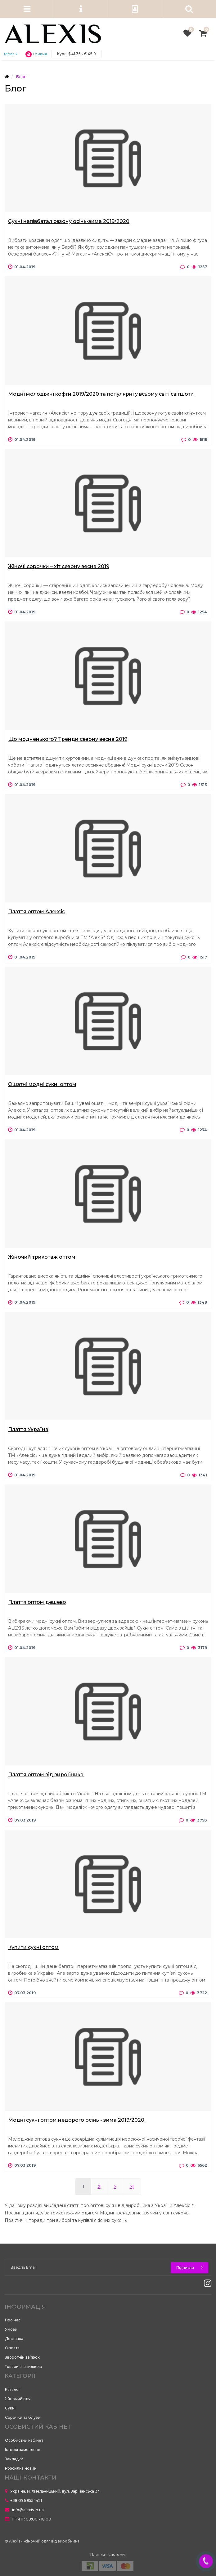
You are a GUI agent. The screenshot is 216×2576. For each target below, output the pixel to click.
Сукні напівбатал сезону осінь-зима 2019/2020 (68, 221)
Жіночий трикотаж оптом (41, 1257)
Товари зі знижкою (23, 2366)
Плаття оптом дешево (37, 1602)
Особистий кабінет (24, 2440)
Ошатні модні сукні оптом (42, 1084)
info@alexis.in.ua (24, 2509)
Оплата (12, 2348)
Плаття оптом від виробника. (46, 1774)
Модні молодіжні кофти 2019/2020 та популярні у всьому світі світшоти (101, 394)
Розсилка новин (21, 2468)
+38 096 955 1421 (23, 2500)
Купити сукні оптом (33, 1947)
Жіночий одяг (18, 2398)
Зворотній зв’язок (22, 2357)
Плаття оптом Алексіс (36, 911)
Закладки (14, 2459)
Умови (11, 2329)
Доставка (14, 2338)
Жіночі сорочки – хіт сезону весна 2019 (58, 566)
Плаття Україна (28, 1429)
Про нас (12, 2320)
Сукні (10, 2408)
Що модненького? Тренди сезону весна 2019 (67, 739)
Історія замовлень (22, 2449)
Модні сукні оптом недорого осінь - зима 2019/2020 (76, 2120)
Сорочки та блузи (22, 2417)
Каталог (12, 2389)
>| (132, 2186)
